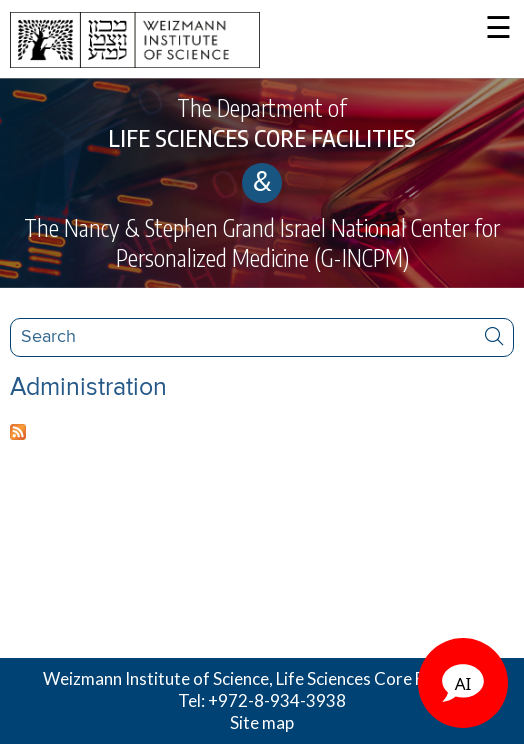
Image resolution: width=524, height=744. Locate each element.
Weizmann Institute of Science (156, 678)
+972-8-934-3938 (277, 700)
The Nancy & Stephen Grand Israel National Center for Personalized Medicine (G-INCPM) (262, 242)
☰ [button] (498, 29)
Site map (262, 722)
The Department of (262, 123)
